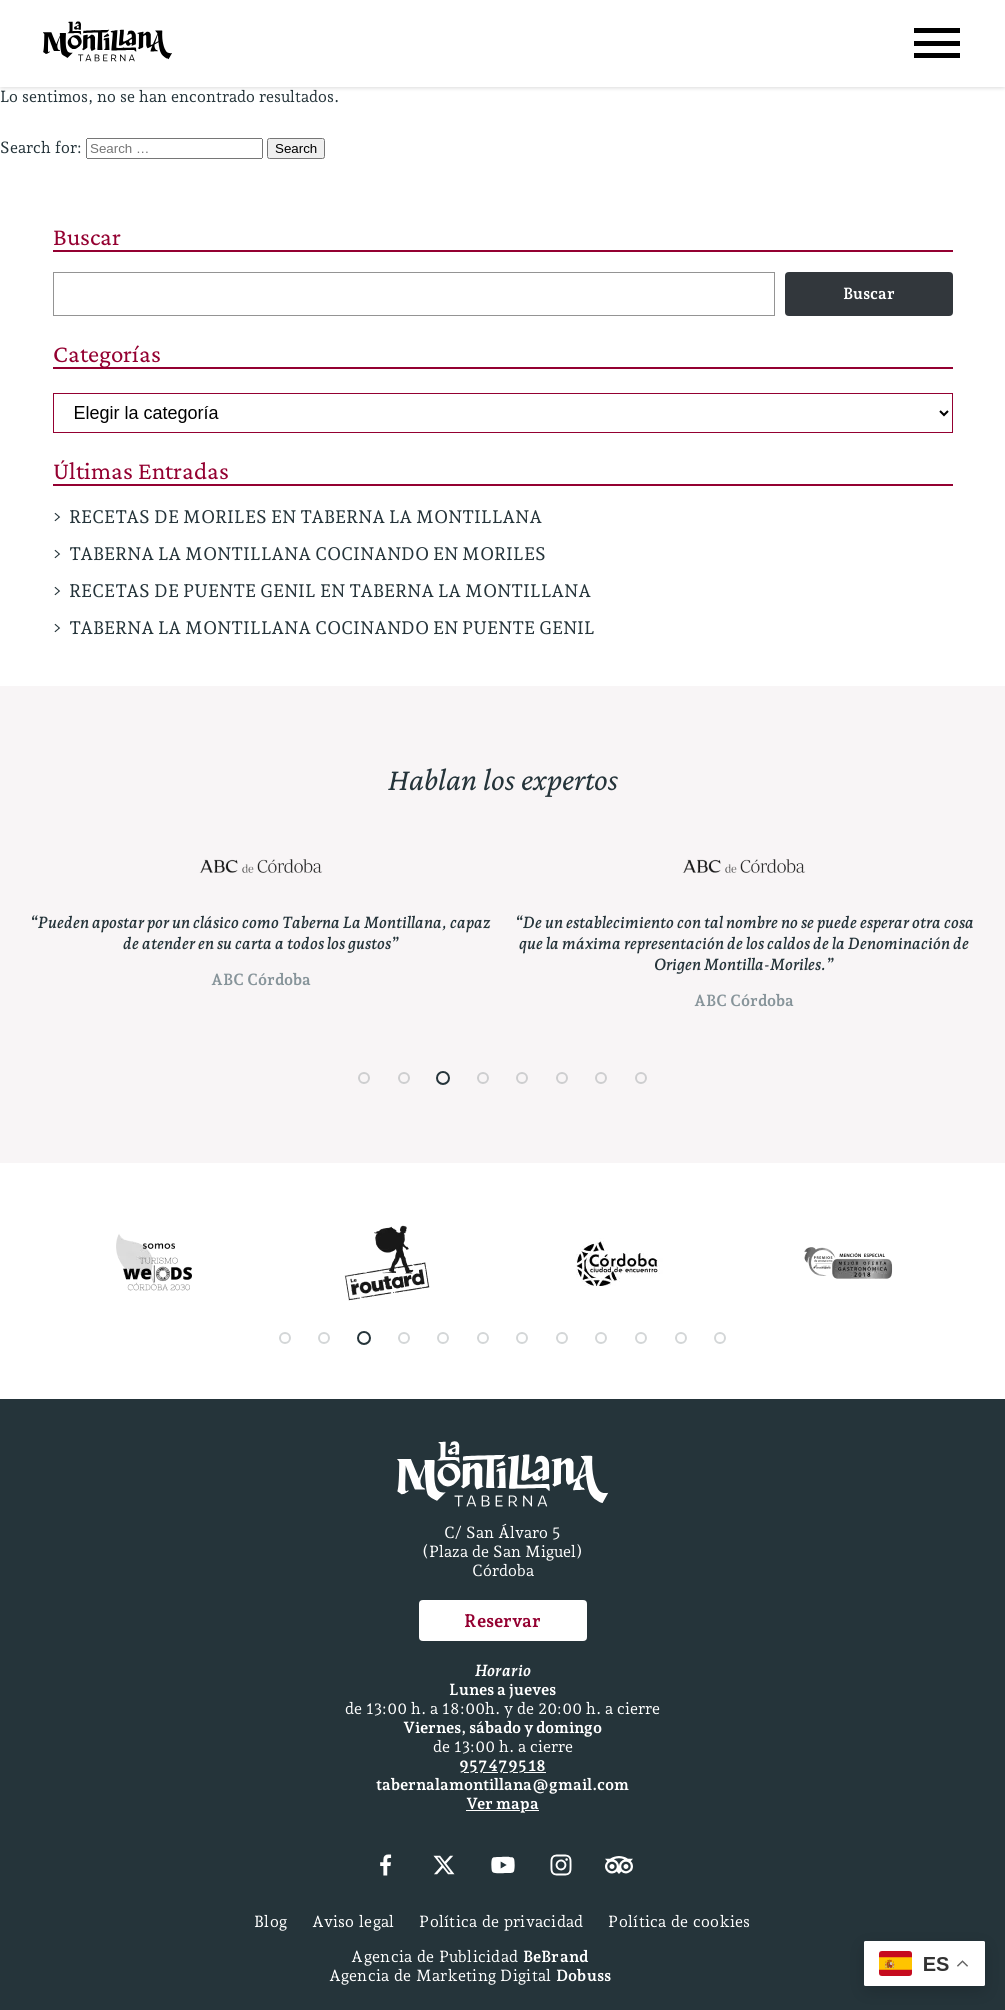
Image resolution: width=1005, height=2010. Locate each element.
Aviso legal (353, 1921)
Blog (270, 1921)
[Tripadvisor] (619, 1867)
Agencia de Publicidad (469, 1956)
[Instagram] (561, 1867)
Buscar (87, 236)
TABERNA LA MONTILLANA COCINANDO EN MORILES (307, 553)
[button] (364, 1078)
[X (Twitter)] (444, 1867)
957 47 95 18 (502, 1765)
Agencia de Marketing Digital (470, 1975)
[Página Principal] (107, 43)
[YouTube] (502, 1867)
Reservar (502, 1620)
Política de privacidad (501, 1921)
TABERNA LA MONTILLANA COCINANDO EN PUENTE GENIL (332, 627)
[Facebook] (386, 1867)
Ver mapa (502, 1803)
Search (296, 148)
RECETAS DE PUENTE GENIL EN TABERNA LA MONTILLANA (330, 590)
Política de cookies (679, 1921)
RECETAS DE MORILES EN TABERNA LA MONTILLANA (305, 516)
